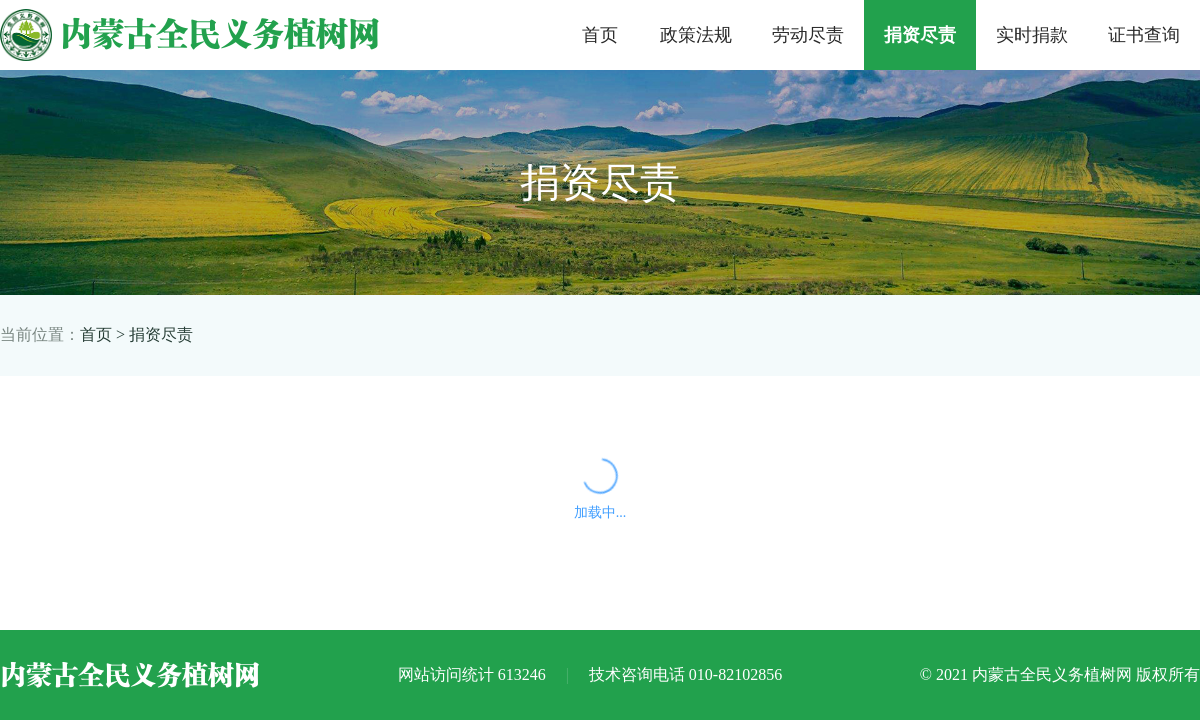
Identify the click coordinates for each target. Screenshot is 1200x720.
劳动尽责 (808, 35)
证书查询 (1144, 35)
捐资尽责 (920, 35)
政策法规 (696, 35)
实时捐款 (1032, 35)
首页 (600, 35)
